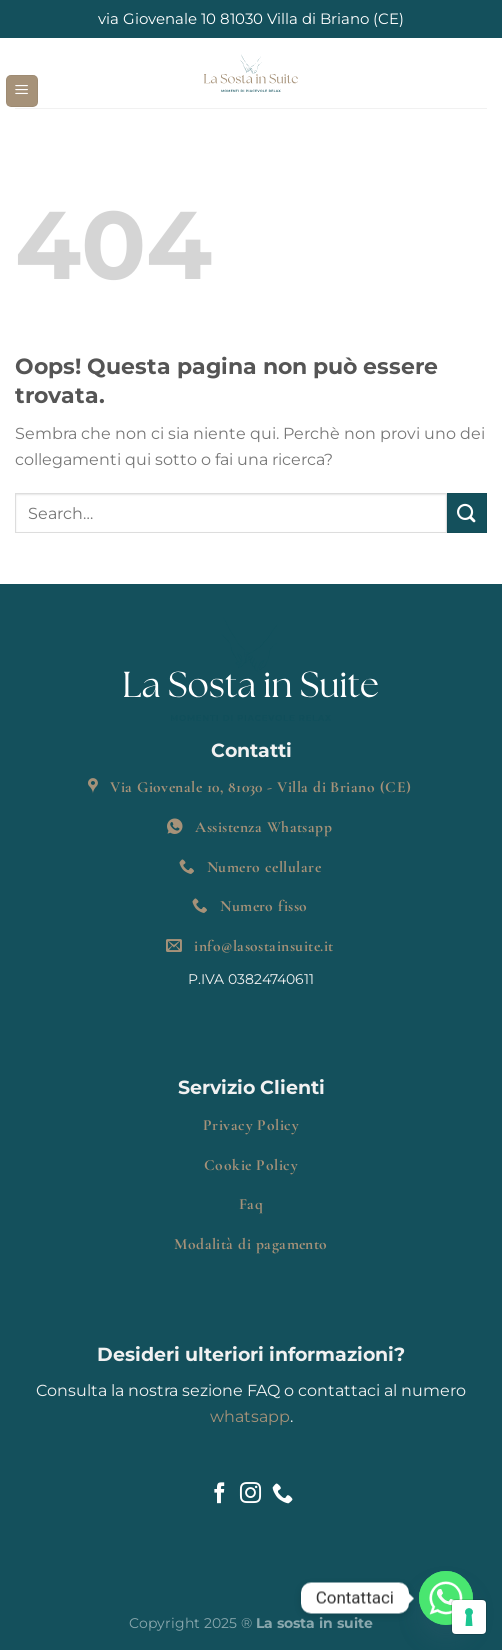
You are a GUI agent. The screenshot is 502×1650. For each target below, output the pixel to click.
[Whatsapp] (446, 1598)
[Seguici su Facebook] (219, 1494)
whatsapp (250, 1416)
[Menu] (22, 91)
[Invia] (467, 512)
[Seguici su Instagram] (250, 1494)
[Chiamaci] (282, 1494)
